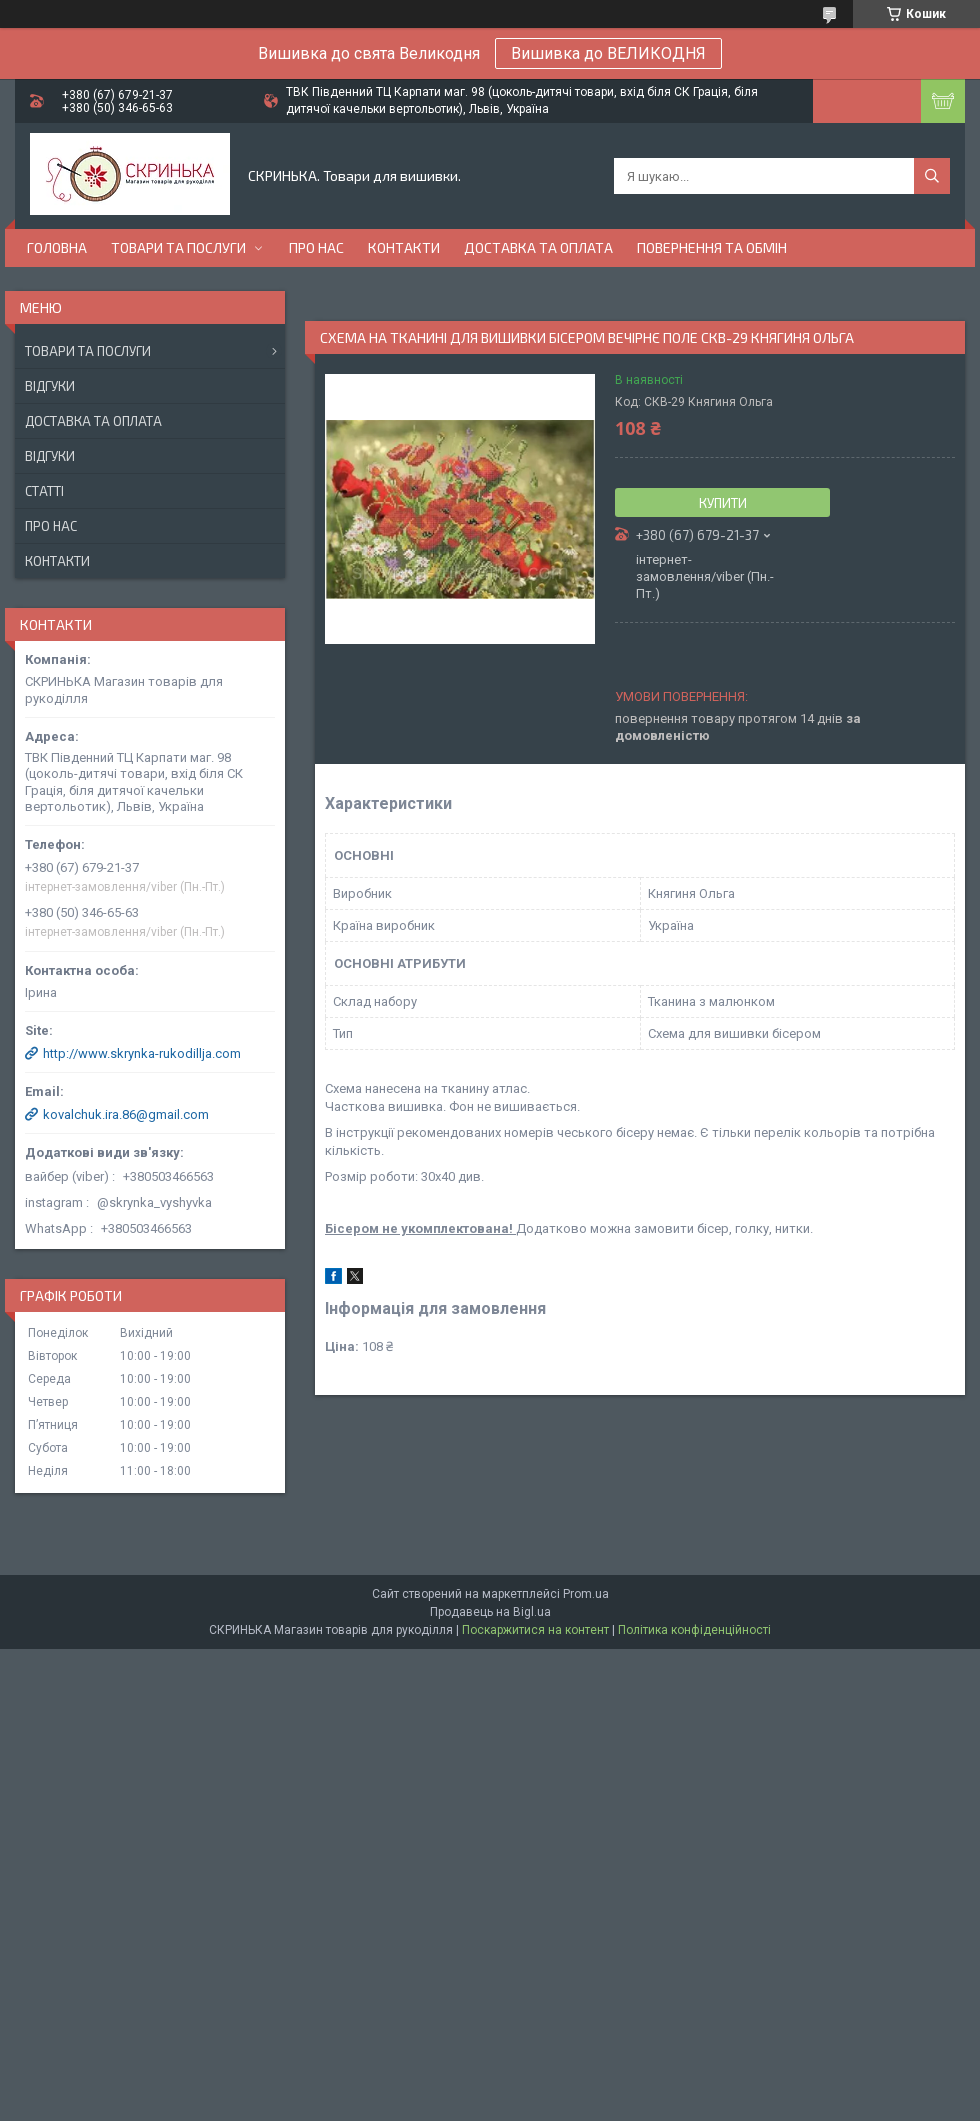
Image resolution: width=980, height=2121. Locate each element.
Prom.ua (586, 1594)
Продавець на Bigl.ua (490, 1612)
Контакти (404, 247)
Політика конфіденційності (694, 1630)
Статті (44, 491)
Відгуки (50, 386)
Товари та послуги (178, 247)
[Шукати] (932, 176)
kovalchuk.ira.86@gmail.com (126, 1114)
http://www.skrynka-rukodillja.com (142, 1053)
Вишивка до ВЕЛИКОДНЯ (608, 53)
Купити (723, 503)
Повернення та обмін (712, 247)
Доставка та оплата (538, 247)
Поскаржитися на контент (535, 1630)
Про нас (316, 247)
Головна (57, 247)
